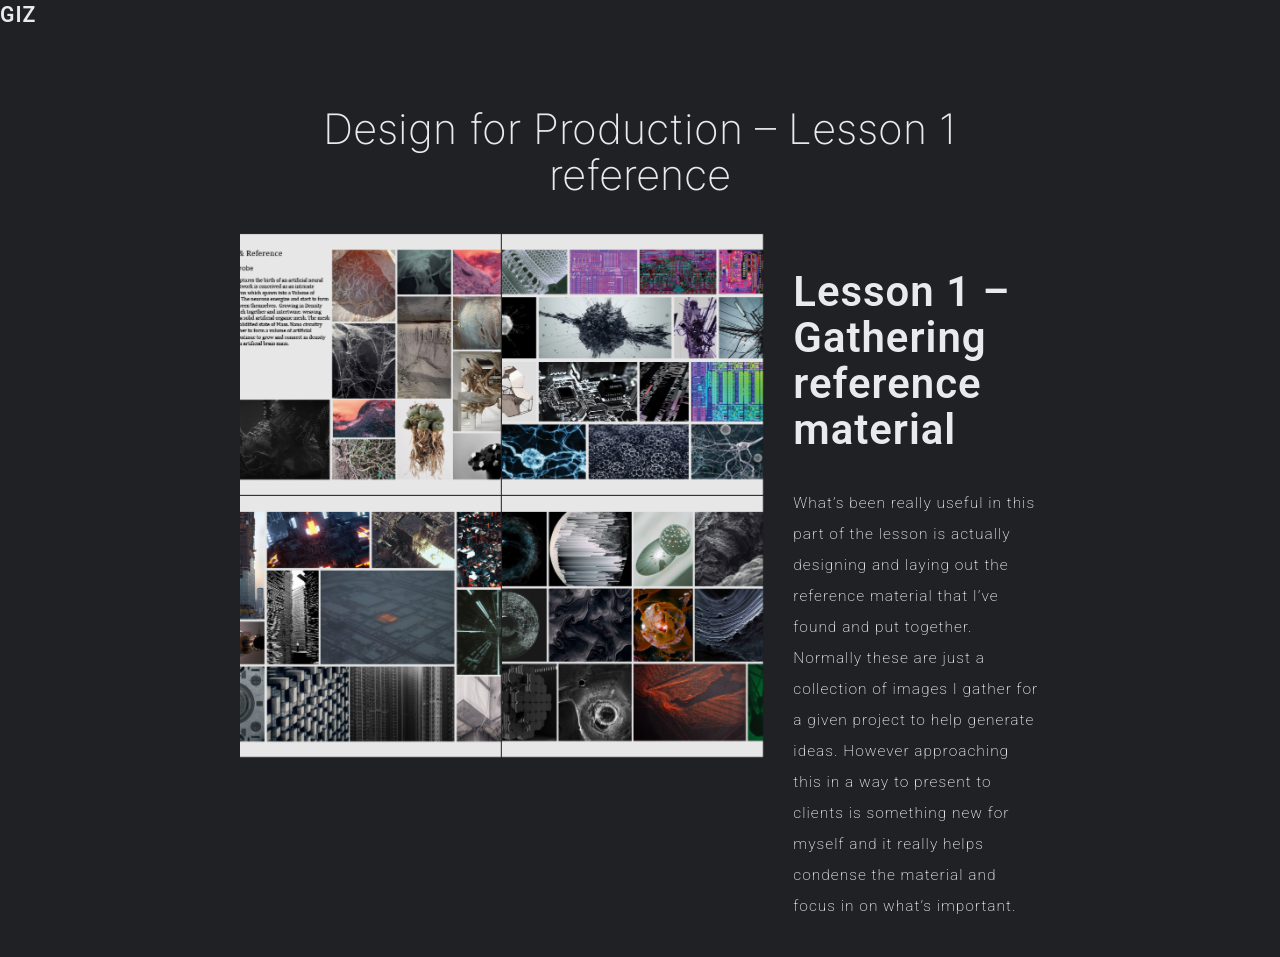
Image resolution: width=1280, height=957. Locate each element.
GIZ (18, 14)
